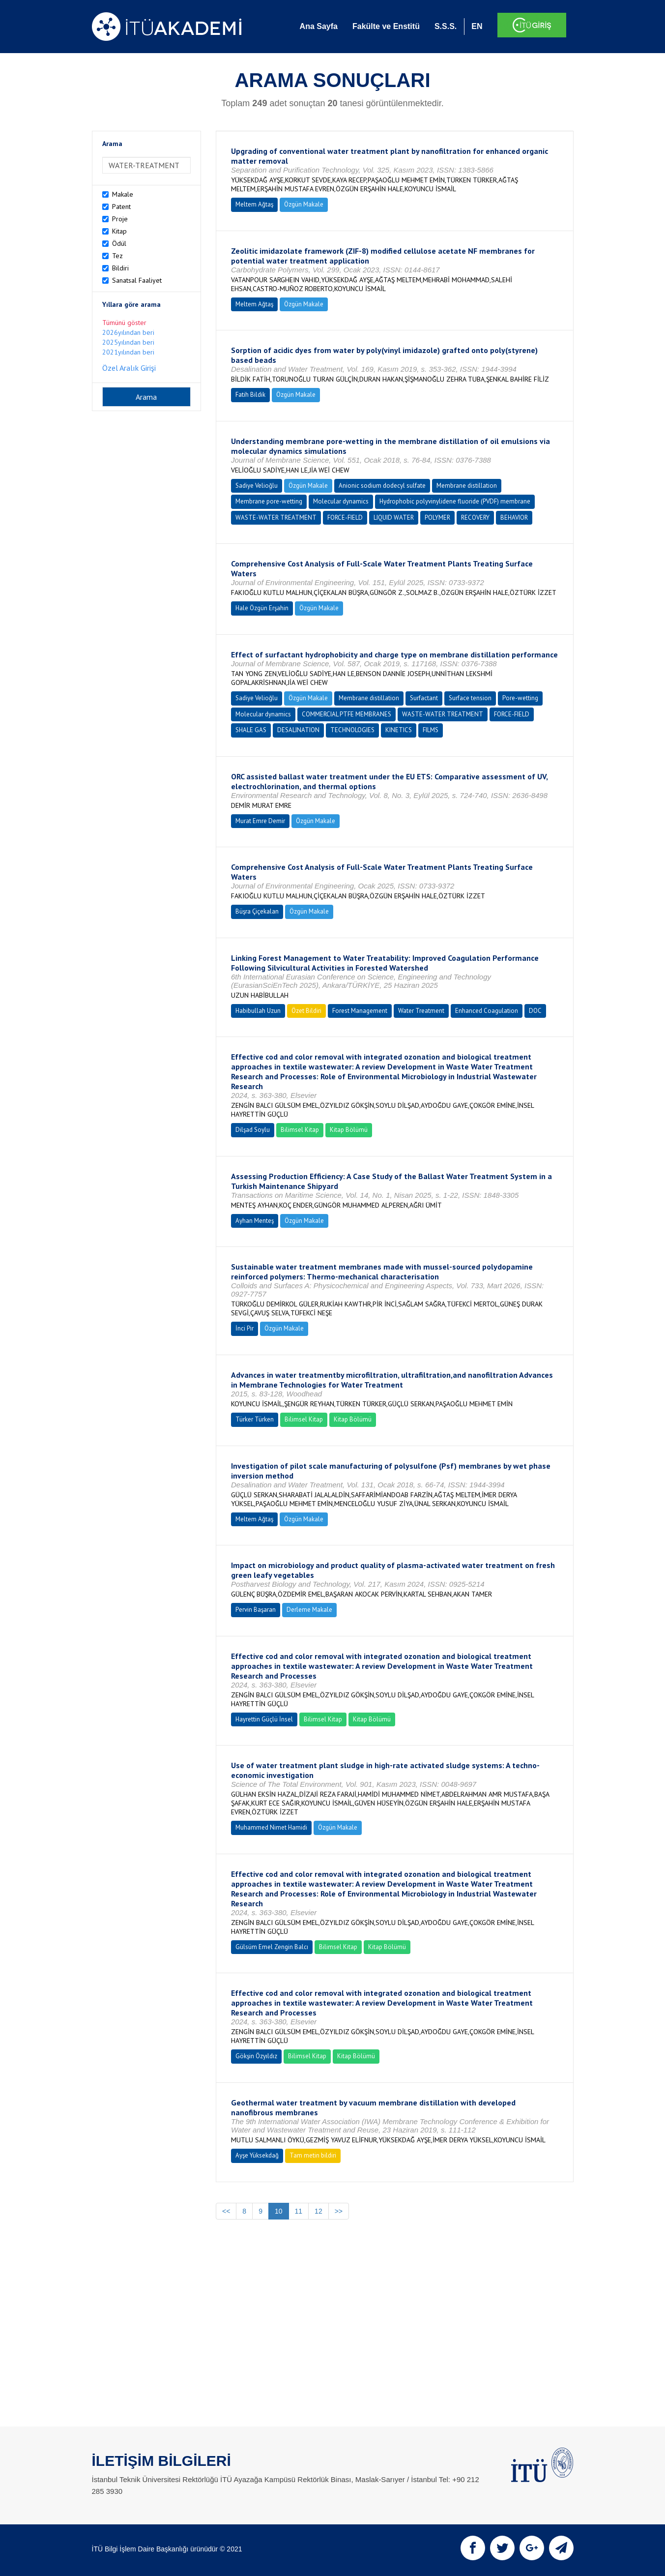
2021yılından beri (128, 352)
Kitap (119, 231)
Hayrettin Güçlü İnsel (264, 1719)
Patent (121, 206)
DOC (535, 1011)
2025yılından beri (128, 342)
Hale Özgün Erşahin (262, 608)
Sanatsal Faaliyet (137, 280)
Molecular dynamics (341, 501)
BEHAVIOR (514, 517)
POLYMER (437, 517)
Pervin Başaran (255, 1609)
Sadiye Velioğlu (256, 485)
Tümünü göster (124, 322)
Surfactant (424, 698)
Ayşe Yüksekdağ (257, 2155)
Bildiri (120, 268)
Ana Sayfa (319, 26)
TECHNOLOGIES (352, 730)
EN (476, 26)
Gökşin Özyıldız (256, 2056)
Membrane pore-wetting (268, 501)
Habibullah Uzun (258, 1011)
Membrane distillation (466, 485)
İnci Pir (244, 1328)
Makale (122, 194)
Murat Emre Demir (260, 821)
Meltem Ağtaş (254, 204)
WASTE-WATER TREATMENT (276, 517)
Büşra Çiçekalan (257, 911)
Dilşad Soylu (252, 1129)
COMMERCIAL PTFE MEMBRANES (346, 714)
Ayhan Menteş (254, 1220)
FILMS (430, 730)
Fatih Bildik (250, 394)
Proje (120, 218)
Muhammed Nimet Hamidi (271, 1827)
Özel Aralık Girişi (129, 368)
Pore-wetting (520, 698)
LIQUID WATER (394, 517)
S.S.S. (445, 26)
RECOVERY (475, 517)
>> (339, 2211)
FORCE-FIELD (345, 517)
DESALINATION (298, 730)
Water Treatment (421, 1011)
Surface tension (470, 698)
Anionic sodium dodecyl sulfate (382, 485)
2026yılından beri (128, 332)
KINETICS (398, 730)
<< (226, 2211)
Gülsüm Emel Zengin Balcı (271, 1947)
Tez (117, 255)
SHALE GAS (250, 730)
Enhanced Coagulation (486, 1011)
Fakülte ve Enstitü (386, 26)
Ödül (119, 243)
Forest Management (359, 1011)
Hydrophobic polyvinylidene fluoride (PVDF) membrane (454, 501)
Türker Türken (254, 1419)
